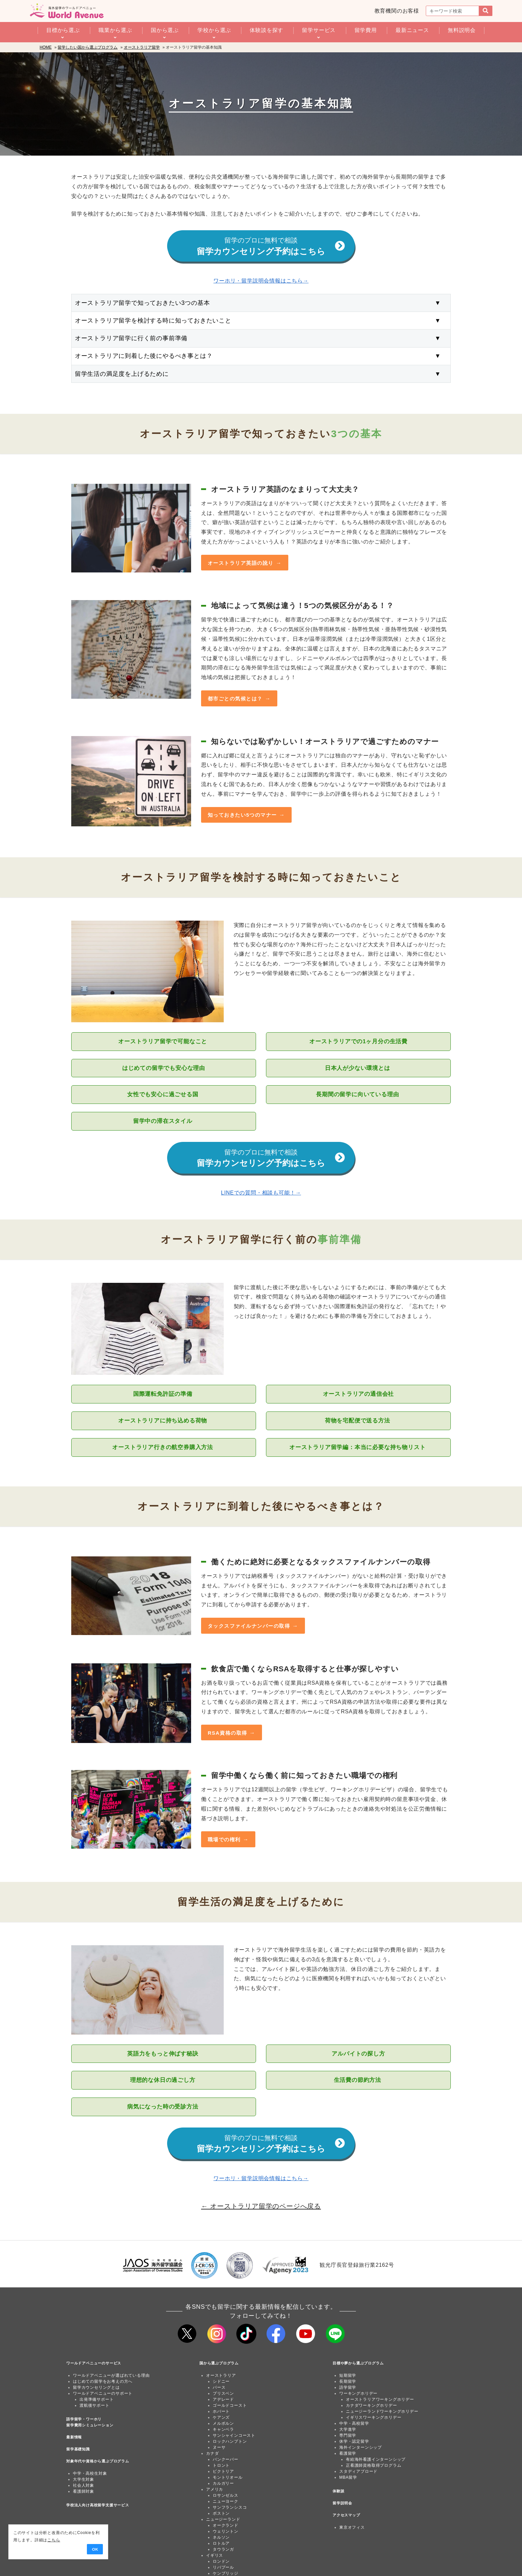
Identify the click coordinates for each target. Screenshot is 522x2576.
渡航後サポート (95, 2406)
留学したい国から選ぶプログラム (88, 47)
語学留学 (347, 2388)
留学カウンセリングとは (96, 2388)
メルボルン (223, 2424)
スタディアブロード (358, 2472)
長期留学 (347, 2382)
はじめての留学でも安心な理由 (163, 1068)
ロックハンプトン (230, 2442)
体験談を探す (266, 30)
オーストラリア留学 (142, 47)
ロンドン (221, 2562)
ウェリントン (225, 2532)
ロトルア (221, 2544)
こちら (52, 2540)
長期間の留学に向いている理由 (358, 1095)
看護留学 (347, 2454)
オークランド (225, 2526)
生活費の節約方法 (358, 2081)
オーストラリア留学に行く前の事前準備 (261, 338)
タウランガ (223, 2550)
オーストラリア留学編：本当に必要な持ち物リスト (358, 1447)
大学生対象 (83, 2480)
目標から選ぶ (63, 30)
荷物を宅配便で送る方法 (358, 1421)
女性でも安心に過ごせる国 (163, 1095)
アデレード (223, 2400)
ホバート (221, 2412)
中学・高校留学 (354, 2424)
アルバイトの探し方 (358, 2054)
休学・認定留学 (354, 2442)
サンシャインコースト (234, 2436)
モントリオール (228, 2478)
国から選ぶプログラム (219, 2364)
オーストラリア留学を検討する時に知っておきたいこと (261, 320)
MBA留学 (348, 2478)
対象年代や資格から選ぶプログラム (97, 2462)
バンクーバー (225, 2460)
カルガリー (223, 2484)
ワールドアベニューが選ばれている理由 (111, 2376)
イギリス (214, 2556)
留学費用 (366, 30)
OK (94, 2549)
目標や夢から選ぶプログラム (358, 2364)
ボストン (221, 2514)
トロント (221, 2466)
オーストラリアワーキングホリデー (380, 2400)
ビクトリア (223, 2472)
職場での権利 (224, 1840)
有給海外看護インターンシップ (375, 2460)
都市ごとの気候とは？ (235, 698)
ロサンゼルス (225, 2496)
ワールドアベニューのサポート (102, 2394)
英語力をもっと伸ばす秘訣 (163, 2054)
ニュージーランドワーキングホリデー (382, 2412)
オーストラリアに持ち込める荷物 (163, 1421)
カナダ (212, 2454)
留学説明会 (342, 2504)
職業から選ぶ (115, 30)
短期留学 (347, 2376)
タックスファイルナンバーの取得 (249, 1626)
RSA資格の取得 (227, 1733)
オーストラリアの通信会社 (358, 1394)
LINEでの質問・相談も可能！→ (261, 1193)
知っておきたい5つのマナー (242, 815)
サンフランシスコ (230, 2508)
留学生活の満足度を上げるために (261, 374)
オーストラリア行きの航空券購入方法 (163, 1447)
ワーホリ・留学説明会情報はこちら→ (261, 281)
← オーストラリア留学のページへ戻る (261, 2206)
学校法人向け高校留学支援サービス (97, 2506)
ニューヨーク (225, 2502)
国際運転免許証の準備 (163, 1394)
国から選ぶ (165, 30)
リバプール (223, 2568)
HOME (46, 47)
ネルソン (221, 2538)
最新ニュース (412, 30)
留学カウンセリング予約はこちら (271, 246)
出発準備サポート (97, 2400)
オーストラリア (221, 2376)
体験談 (338, 2492)
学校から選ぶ (214, 30)
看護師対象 (83, 2492)
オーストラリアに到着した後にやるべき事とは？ (261, 356)
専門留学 (347, 2436)
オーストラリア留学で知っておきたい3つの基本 (261, 303)
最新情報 (74, 2438)
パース (219, 2388)
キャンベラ (223, 2430)
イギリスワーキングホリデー (373, 2418)
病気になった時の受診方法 (163, 2107)
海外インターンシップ (360, 2448)
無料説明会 (462, 30)
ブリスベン (223, 2394)
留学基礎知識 (78, 2450)
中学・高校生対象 (90, 2474)
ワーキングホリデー (358, 2394)
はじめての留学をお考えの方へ (102, 2382)
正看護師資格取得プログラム (373, 2466)
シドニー (221, 2382)
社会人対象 (83, 2486)
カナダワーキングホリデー (371, 2406)
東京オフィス (352, 2528)
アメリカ (214, 2490)
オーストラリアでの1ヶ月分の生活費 (358, 1042)
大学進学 (347, 2430)
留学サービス (319, 30)
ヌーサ (219, 2448)
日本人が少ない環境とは (358, 1068)
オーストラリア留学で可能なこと (163, 1042)
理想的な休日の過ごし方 (163, 2081)
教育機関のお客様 (397, 11)
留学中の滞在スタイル (163, 1121)
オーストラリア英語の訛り (241, 563)
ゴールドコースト (230, 2406)
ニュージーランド (223, 2520)
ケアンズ (221, 2418)
